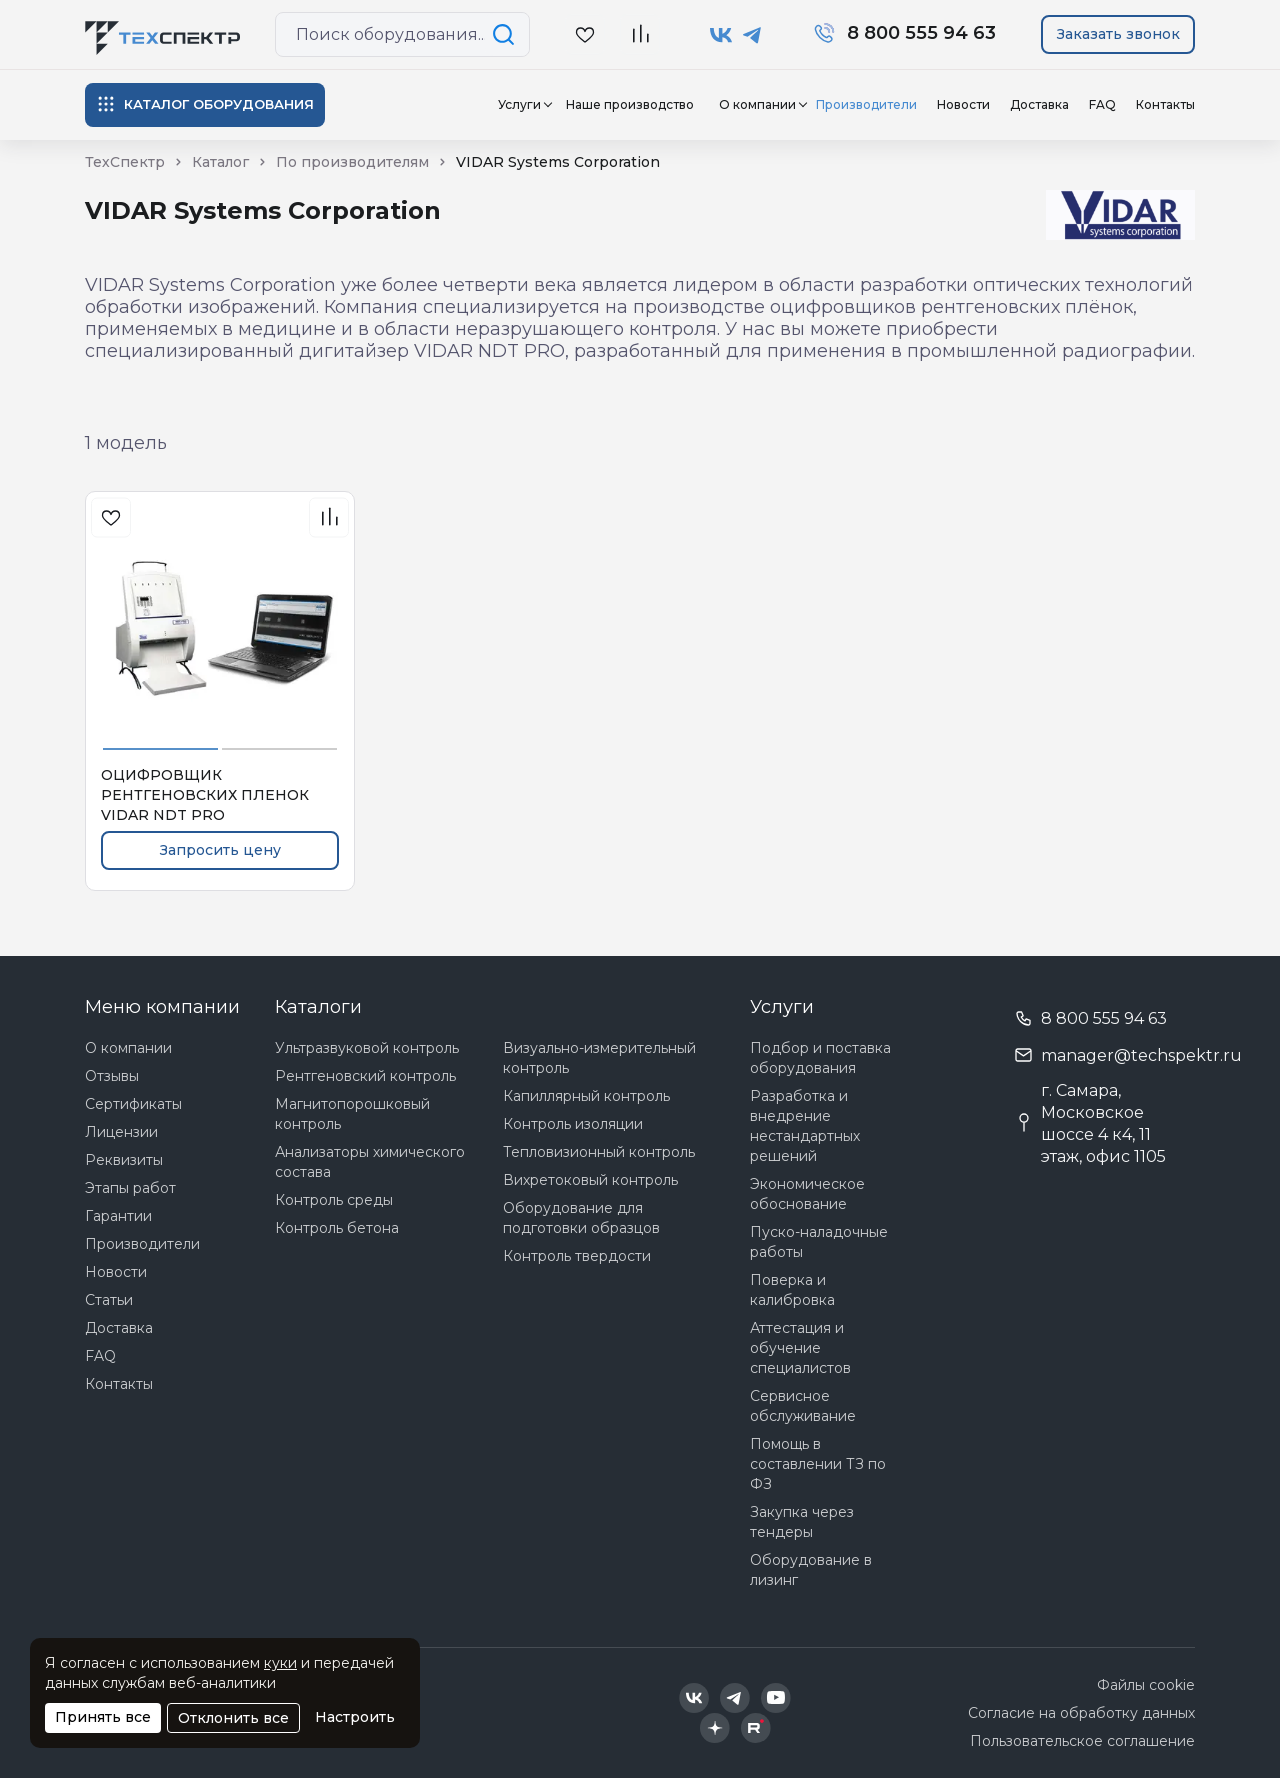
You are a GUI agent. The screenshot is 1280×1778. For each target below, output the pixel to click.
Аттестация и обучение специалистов (800, 1348)
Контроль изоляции (573, 1124)
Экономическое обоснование (807, 1194)
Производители (866, 104)
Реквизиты (124, 1160)
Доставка (1039, 104)
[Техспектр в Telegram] (752, 35)
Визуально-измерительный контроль (599, 1058)
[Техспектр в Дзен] (714, 1728)
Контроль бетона (337, 1228)
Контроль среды (334, 1200)
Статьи (109, 1300)
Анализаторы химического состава (370, 1162)
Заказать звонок (1118, 34)
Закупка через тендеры (802, 1522)
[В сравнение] (640, 34)
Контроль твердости (577, 1256)
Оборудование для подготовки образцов (581, 1218)
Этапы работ (130, 1188)
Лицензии (121, 1132)
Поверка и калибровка (792, 1290)
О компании (757, 104)
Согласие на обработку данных (1081, 1713)
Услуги (519, 104)
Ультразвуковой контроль (367, 1048)
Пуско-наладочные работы (819, 1242)
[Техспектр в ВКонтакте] (721, 35)
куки (280, 1663)
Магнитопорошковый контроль (352, 1114)
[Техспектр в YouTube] (776, 1698)
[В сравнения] (329, 517)
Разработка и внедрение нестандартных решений (805, 1126)
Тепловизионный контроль (599, 1152)
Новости (963, 104)
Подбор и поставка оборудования (820, 1058)
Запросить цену (220, 850)
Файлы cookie (1146, 1685)
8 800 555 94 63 (1104, 1018)
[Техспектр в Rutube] (756, 1728)
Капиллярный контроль (586, 1096)
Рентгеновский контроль (365, 1076)
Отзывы (112, 1076)
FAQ (1102, 104)
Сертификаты (133, 1104)
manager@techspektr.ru (1141, 1055)
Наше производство (630, 104)
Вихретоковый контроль (590, 1180)
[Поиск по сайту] (507, 34)
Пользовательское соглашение (1082, 1741)
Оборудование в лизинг (811, 1570)
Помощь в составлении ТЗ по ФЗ (818, 1464)
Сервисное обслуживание (803, 1406)
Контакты (1165, 104)
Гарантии (118, 1216)
